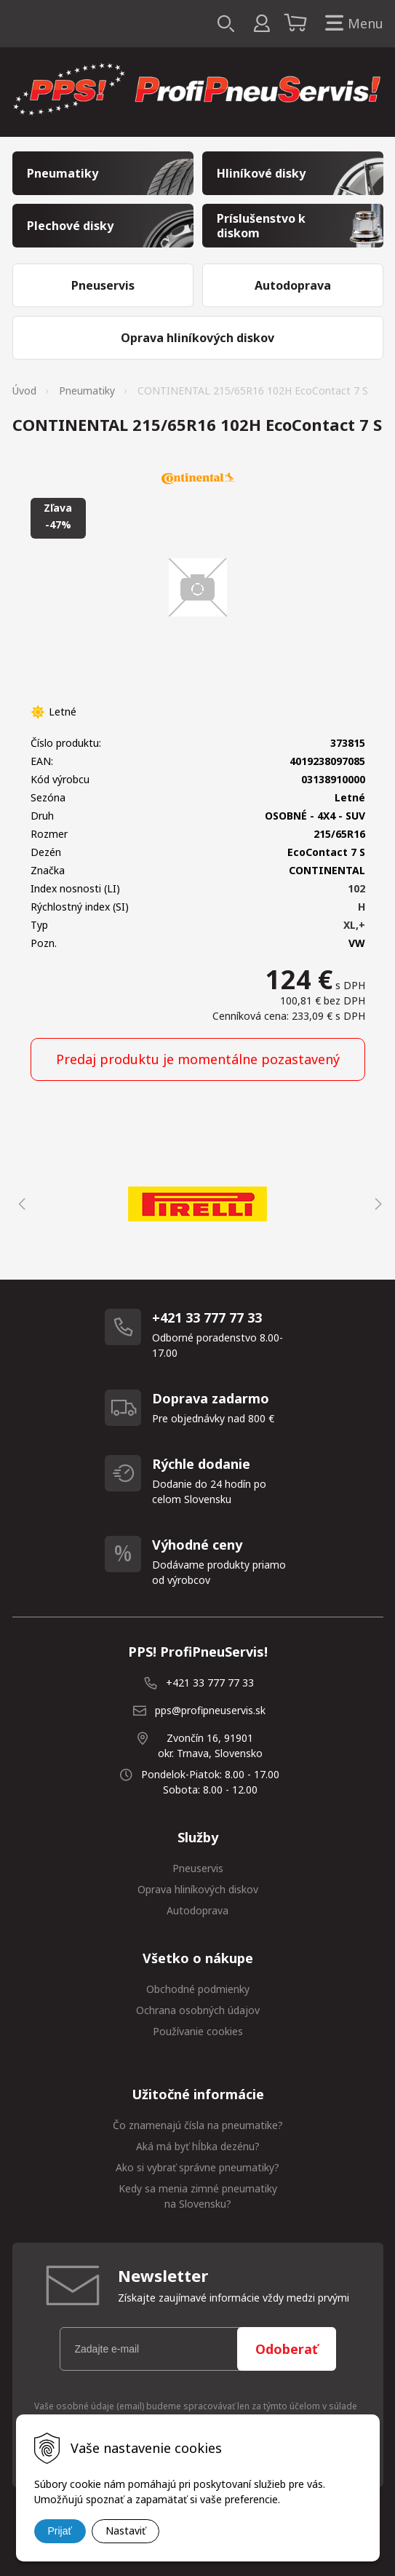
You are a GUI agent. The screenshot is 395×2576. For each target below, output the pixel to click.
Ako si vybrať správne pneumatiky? (197, 2167)
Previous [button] (19, 1204)
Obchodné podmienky (198, 1989)
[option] (198, 1203)
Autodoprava (197, 1910)
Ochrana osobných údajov (198, 2010)
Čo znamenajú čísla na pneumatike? (198, 2125)
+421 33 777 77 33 (210, 1682)
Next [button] (376, 1204)
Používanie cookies (198, 2031)
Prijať (60, 2531)
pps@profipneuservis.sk (210, 1710)
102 (356, 888)
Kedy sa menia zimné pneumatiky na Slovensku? (198, 2196)
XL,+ (354, 925)
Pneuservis (197, 1868)
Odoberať (286, 2349)
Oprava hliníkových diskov (197, 1889)
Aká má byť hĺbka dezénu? (198, 2146)
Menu (351, 23)
